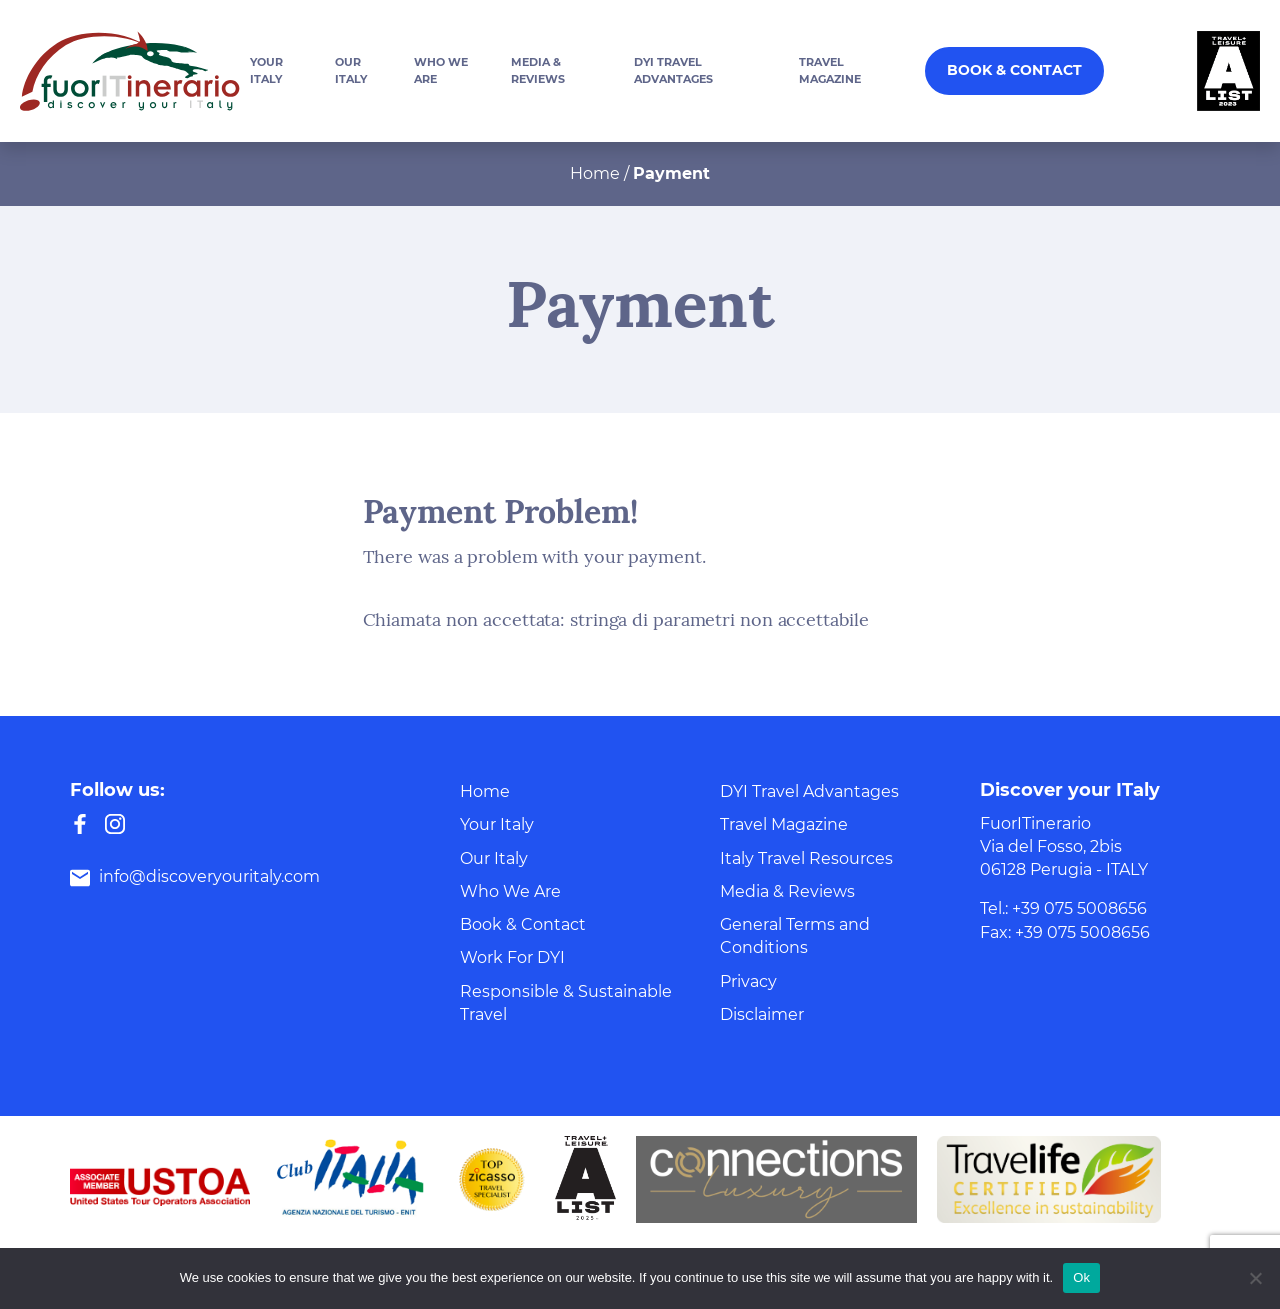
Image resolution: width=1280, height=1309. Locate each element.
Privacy (748, 981)
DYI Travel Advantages (809, 791)
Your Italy (497, 824)
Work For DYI (512, 957)
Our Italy (494, 858)
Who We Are (510, 891)
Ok (1081, 1277)
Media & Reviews (787, 891)
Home (595, 173)
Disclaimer (762, 1014)
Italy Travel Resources (806, 858)
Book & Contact (1014, 70)
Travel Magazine (784, 824)
